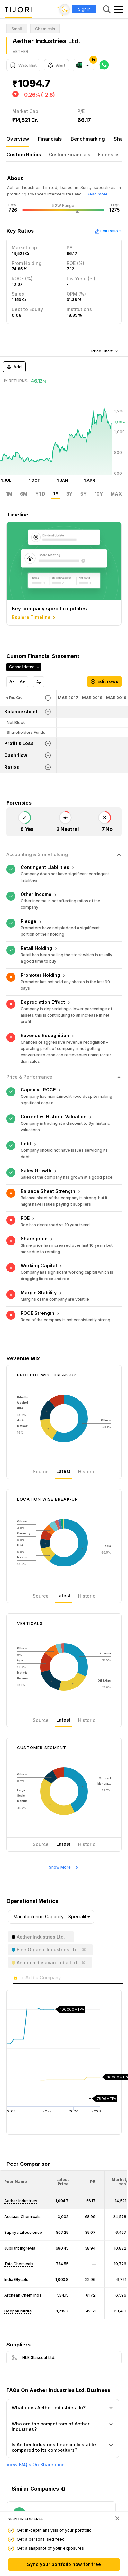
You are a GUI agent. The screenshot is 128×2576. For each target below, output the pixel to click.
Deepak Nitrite (18, 2311)
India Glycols (16, 2279)
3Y (69, 494)
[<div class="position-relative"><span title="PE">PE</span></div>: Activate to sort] (91, 2181)
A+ (22, 681)
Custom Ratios (23, 154)
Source (41, 1471)
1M (9, 494)
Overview (17, 139)
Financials (50, 139)
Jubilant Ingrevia (19, 2248)
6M (23, 494)
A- (11, 681)
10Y (99, 494)
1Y (56, 493)
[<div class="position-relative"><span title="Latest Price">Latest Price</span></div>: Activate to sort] (63, 2181)
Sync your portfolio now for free (64, 2564)
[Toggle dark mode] (64, 9)
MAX (116, 494)
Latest (63, 1471)
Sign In (84, 9)
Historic (86, 1471)
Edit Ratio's (108, 231)
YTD (40, 494)
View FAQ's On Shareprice (35, 2464)
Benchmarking (88, 139)
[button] (15, 2181)
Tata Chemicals (18, 2263)
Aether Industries (20, 2201)
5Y (83, 494)
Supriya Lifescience (23, 2232)
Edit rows (104, 681)
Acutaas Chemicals (22, 2216)
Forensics (109, 154)
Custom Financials (69, 154)
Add (14, 366)
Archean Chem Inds (22, 2295)
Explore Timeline (34, 617)
